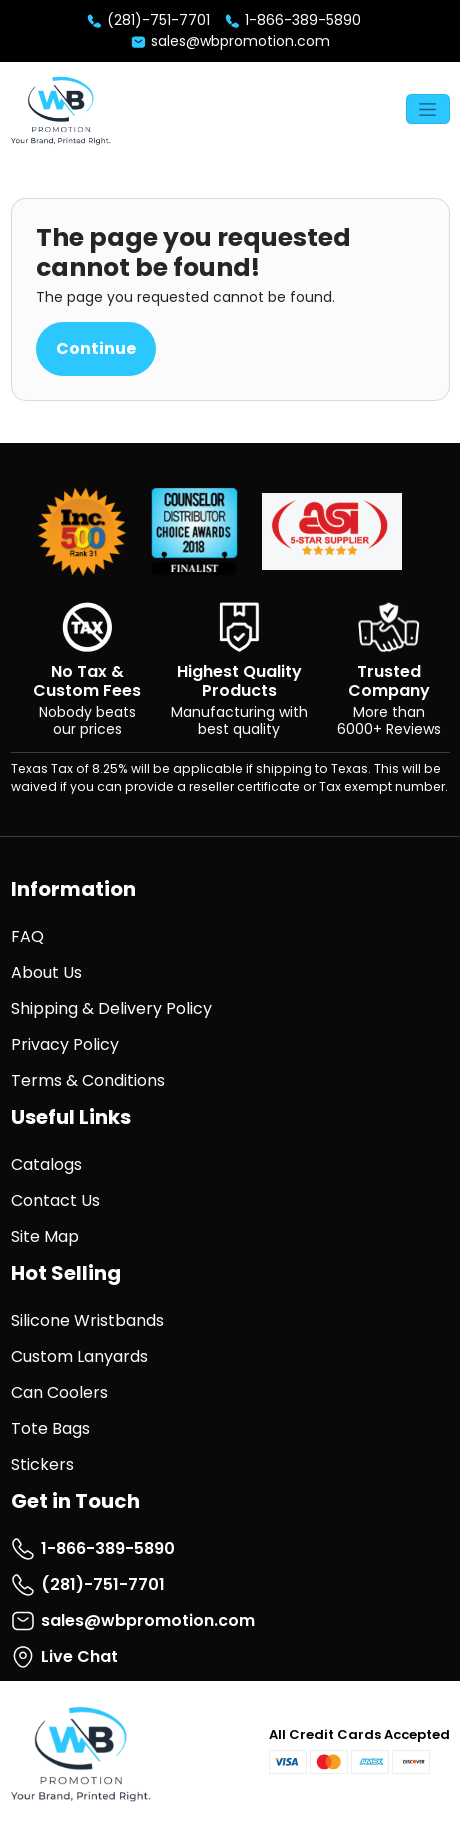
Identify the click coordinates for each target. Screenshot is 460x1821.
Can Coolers (59, 1392)
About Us (46, 972)
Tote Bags (50, 1428)
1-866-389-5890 (292, 20)
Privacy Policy (65, 1044)
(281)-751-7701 (148, 20)
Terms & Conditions (88, 1080)
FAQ (27, 936)
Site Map (45, 1236)
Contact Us (55, 1200)
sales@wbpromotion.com (230, 41)
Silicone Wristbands (87, 1320)
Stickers (42, 1464)
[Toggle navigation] (428, 109)
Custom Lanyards (79, 1356)
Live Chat (64, 1657)
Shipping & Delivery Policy (111, 1008)
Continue (96, 348)
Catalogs (46, 1164)
